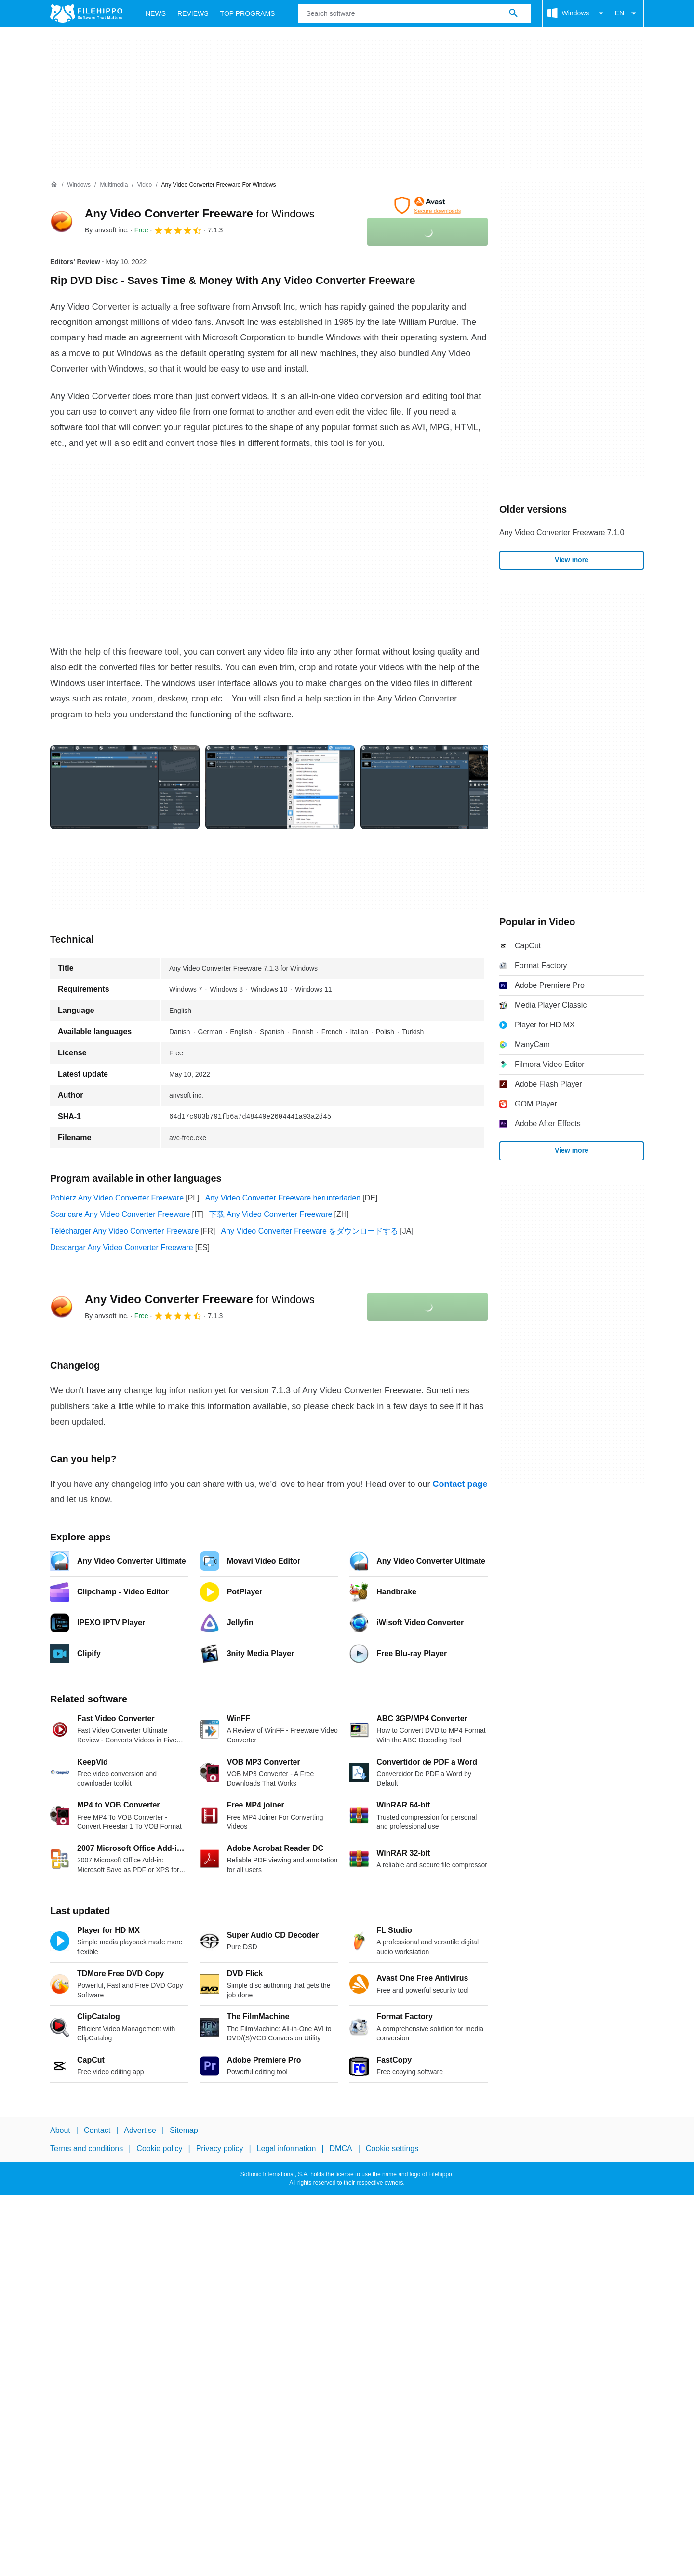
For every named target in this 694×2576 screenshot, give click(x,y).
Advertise (140, 2130)
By (107, 230)
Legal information (286, 2149)
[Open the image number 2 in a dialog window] (435, 787)
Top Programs (247, 13)
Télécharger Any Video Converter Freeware (124, 1231)
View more (571, 560)
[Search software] (513, 13)
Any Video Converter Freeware (200, 213)
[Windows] (79, 185)
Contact (97, 2130)
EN (627, 13)
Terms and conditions (86, 2149)
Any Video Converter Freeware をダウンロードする (310, 1231)
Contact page (459, 1484)
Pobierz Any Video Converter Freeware (117, 1198)
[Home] (54, 184)
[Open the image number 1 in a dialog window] (280, 787)
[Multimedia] (114, 185)
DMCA (341, 2149)
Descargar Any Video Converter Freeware (121, 1247)
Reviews (193, 13)
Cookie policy (159, 2149)
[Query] (414, 13)
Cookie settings (392, 2149)
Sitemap (184, 2130)
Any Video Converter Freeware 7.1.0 (561, 532)
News (156, 13)
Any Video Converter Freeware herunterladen (283, 1198)
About (60, 2130)
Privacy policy (219, 2149)
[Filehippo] (86, 13)
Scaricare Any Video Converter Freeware (120, 1214)
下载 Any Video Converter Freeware (271, 1214)
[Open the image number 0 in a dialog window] (125, 787)
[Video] (144, 185)
